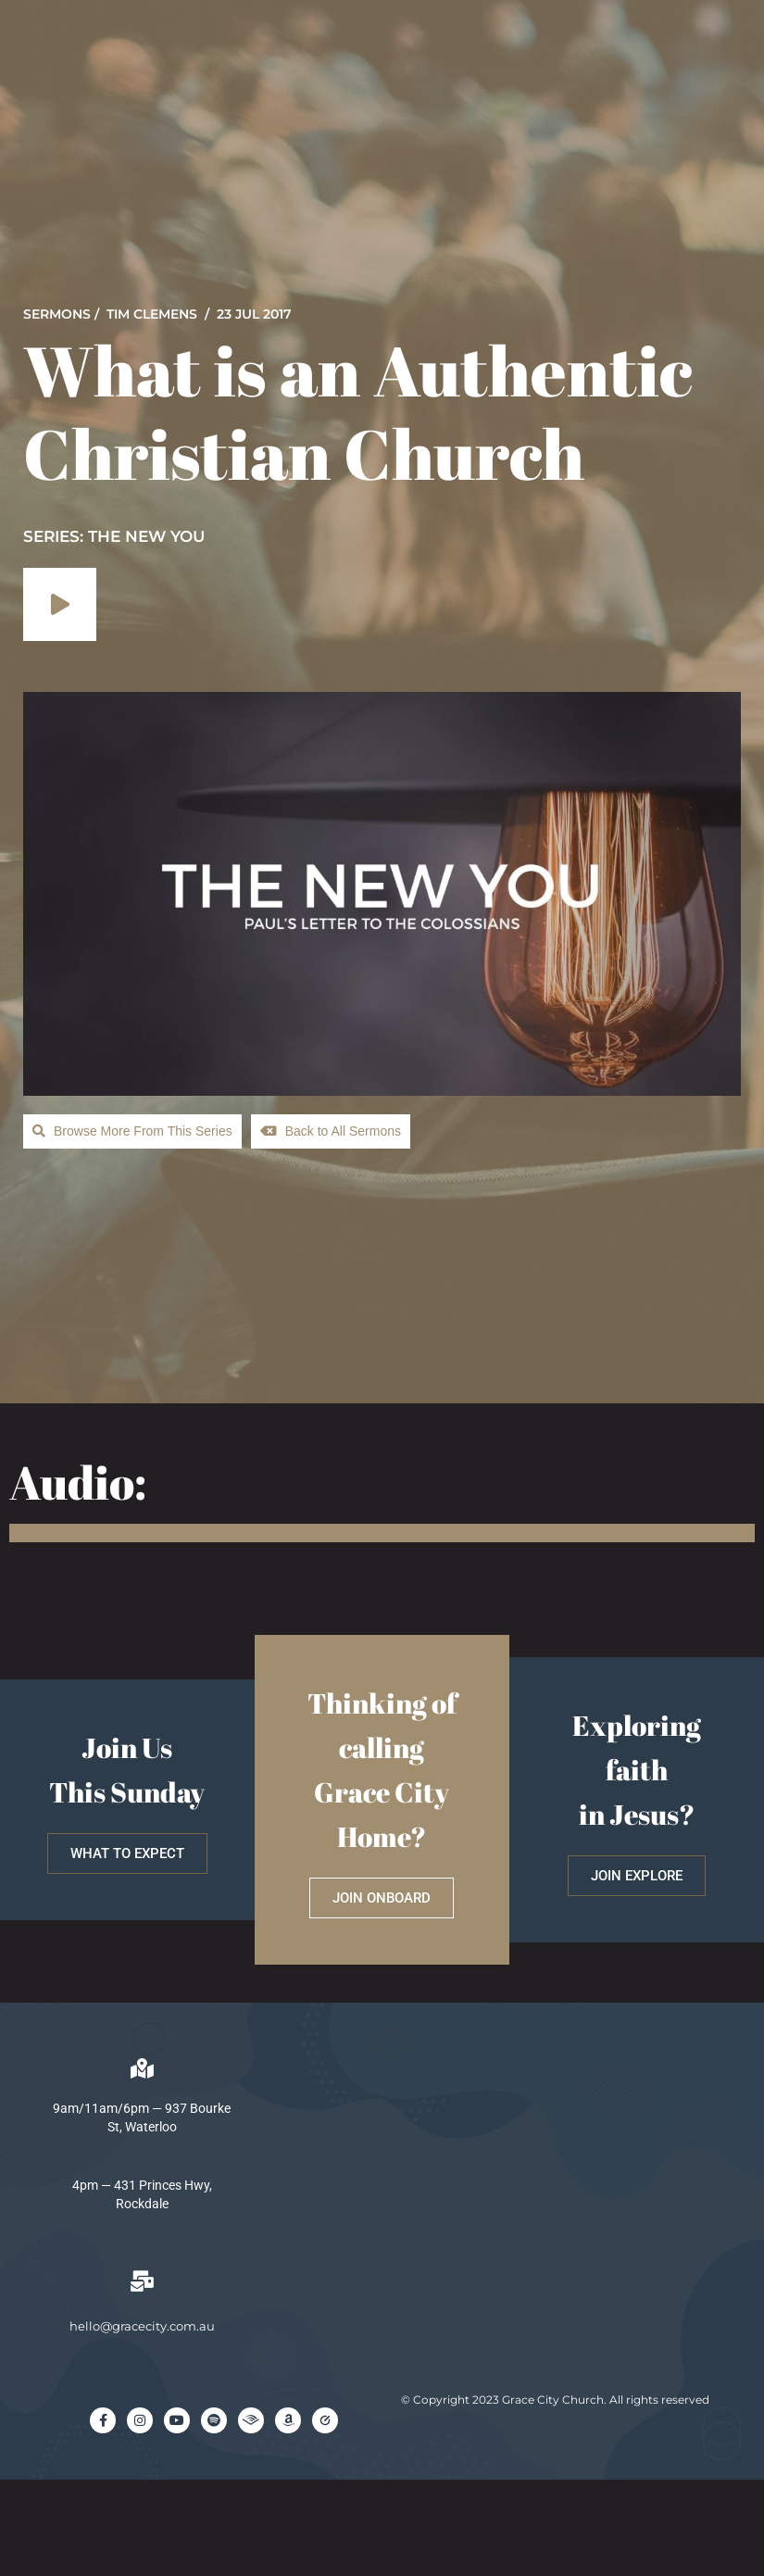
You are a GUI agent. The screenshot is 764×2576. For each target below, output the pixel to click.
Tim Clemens (151, 314)
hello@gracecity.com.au (142, 2325)
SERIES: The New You (114, 536)
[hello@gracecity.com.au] (142, 2281)
